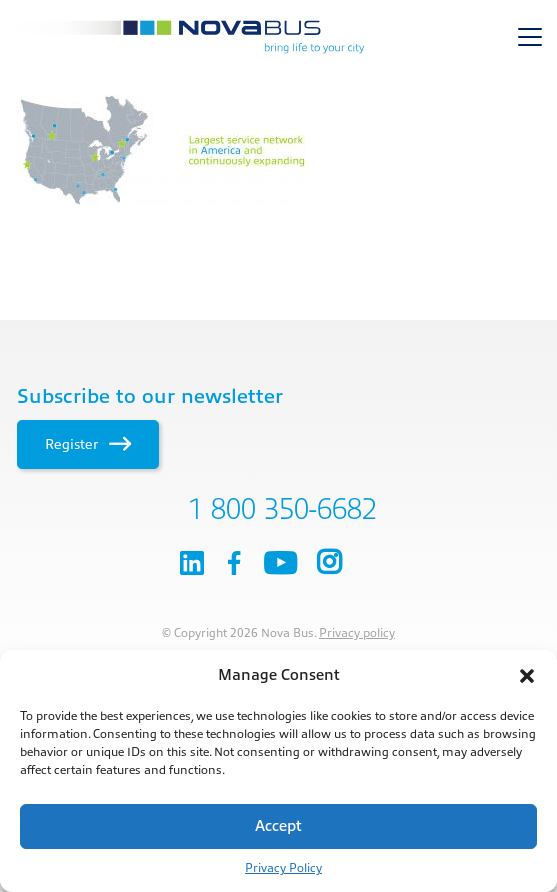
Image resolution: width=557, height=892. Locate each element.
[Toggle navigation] (530, 37)
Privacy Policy (283, 868)
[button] (527, 676)
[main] (278, 150)
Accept (278, 826)
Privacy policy (357, 633)
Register (87, 444)
